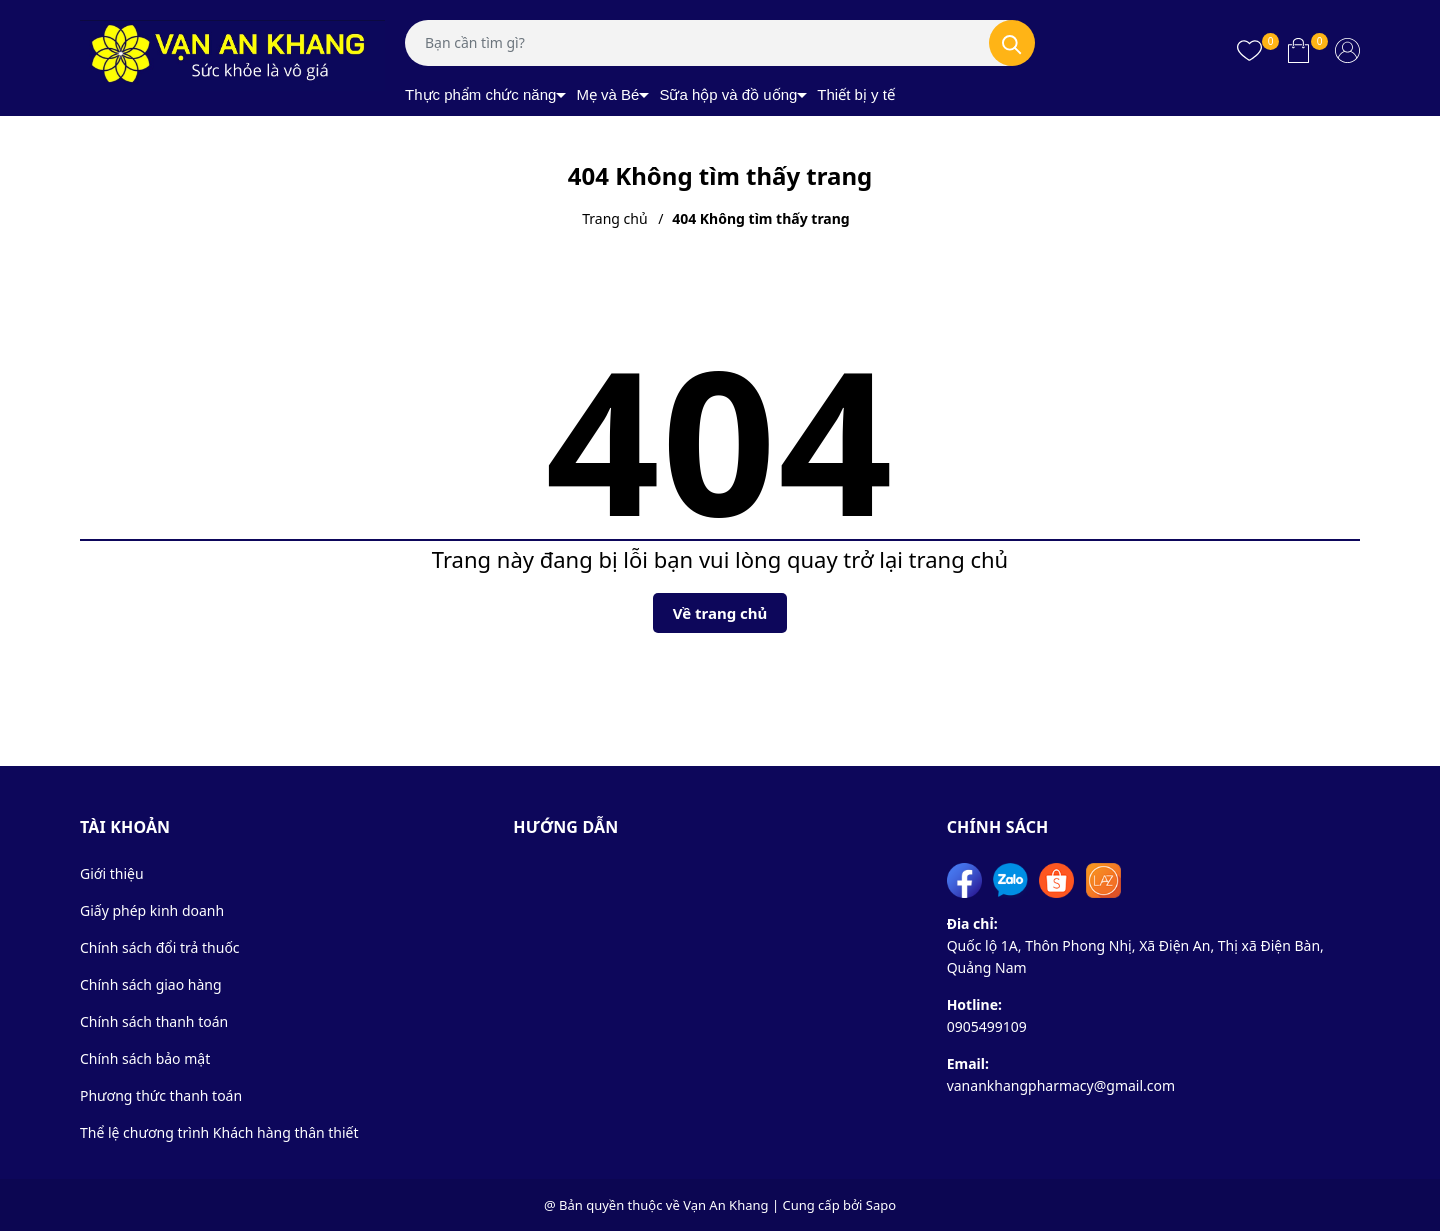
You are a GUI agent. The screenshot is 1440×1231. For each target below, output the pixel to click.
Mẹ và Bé (607, 94)
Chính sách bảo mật (145, 1058)
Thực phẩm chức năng (480, 94)
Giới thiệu (112, 873)
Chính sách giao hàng (151, 984)
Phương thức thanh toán (161, 1095)
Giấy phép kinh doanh (152, 910)
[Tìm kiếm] (1012, 43)
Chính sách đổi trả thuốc (160, 947)
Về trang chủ (720, 613)
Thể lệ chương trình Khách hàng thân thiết (219, 1132)
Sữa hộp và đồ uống (728, 94)
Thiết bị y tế (856, 94)
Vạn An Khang (725, 1205)
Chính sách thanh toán (154, 1021)
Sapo (881, 1205)
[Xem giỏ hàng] (1298, 50)
